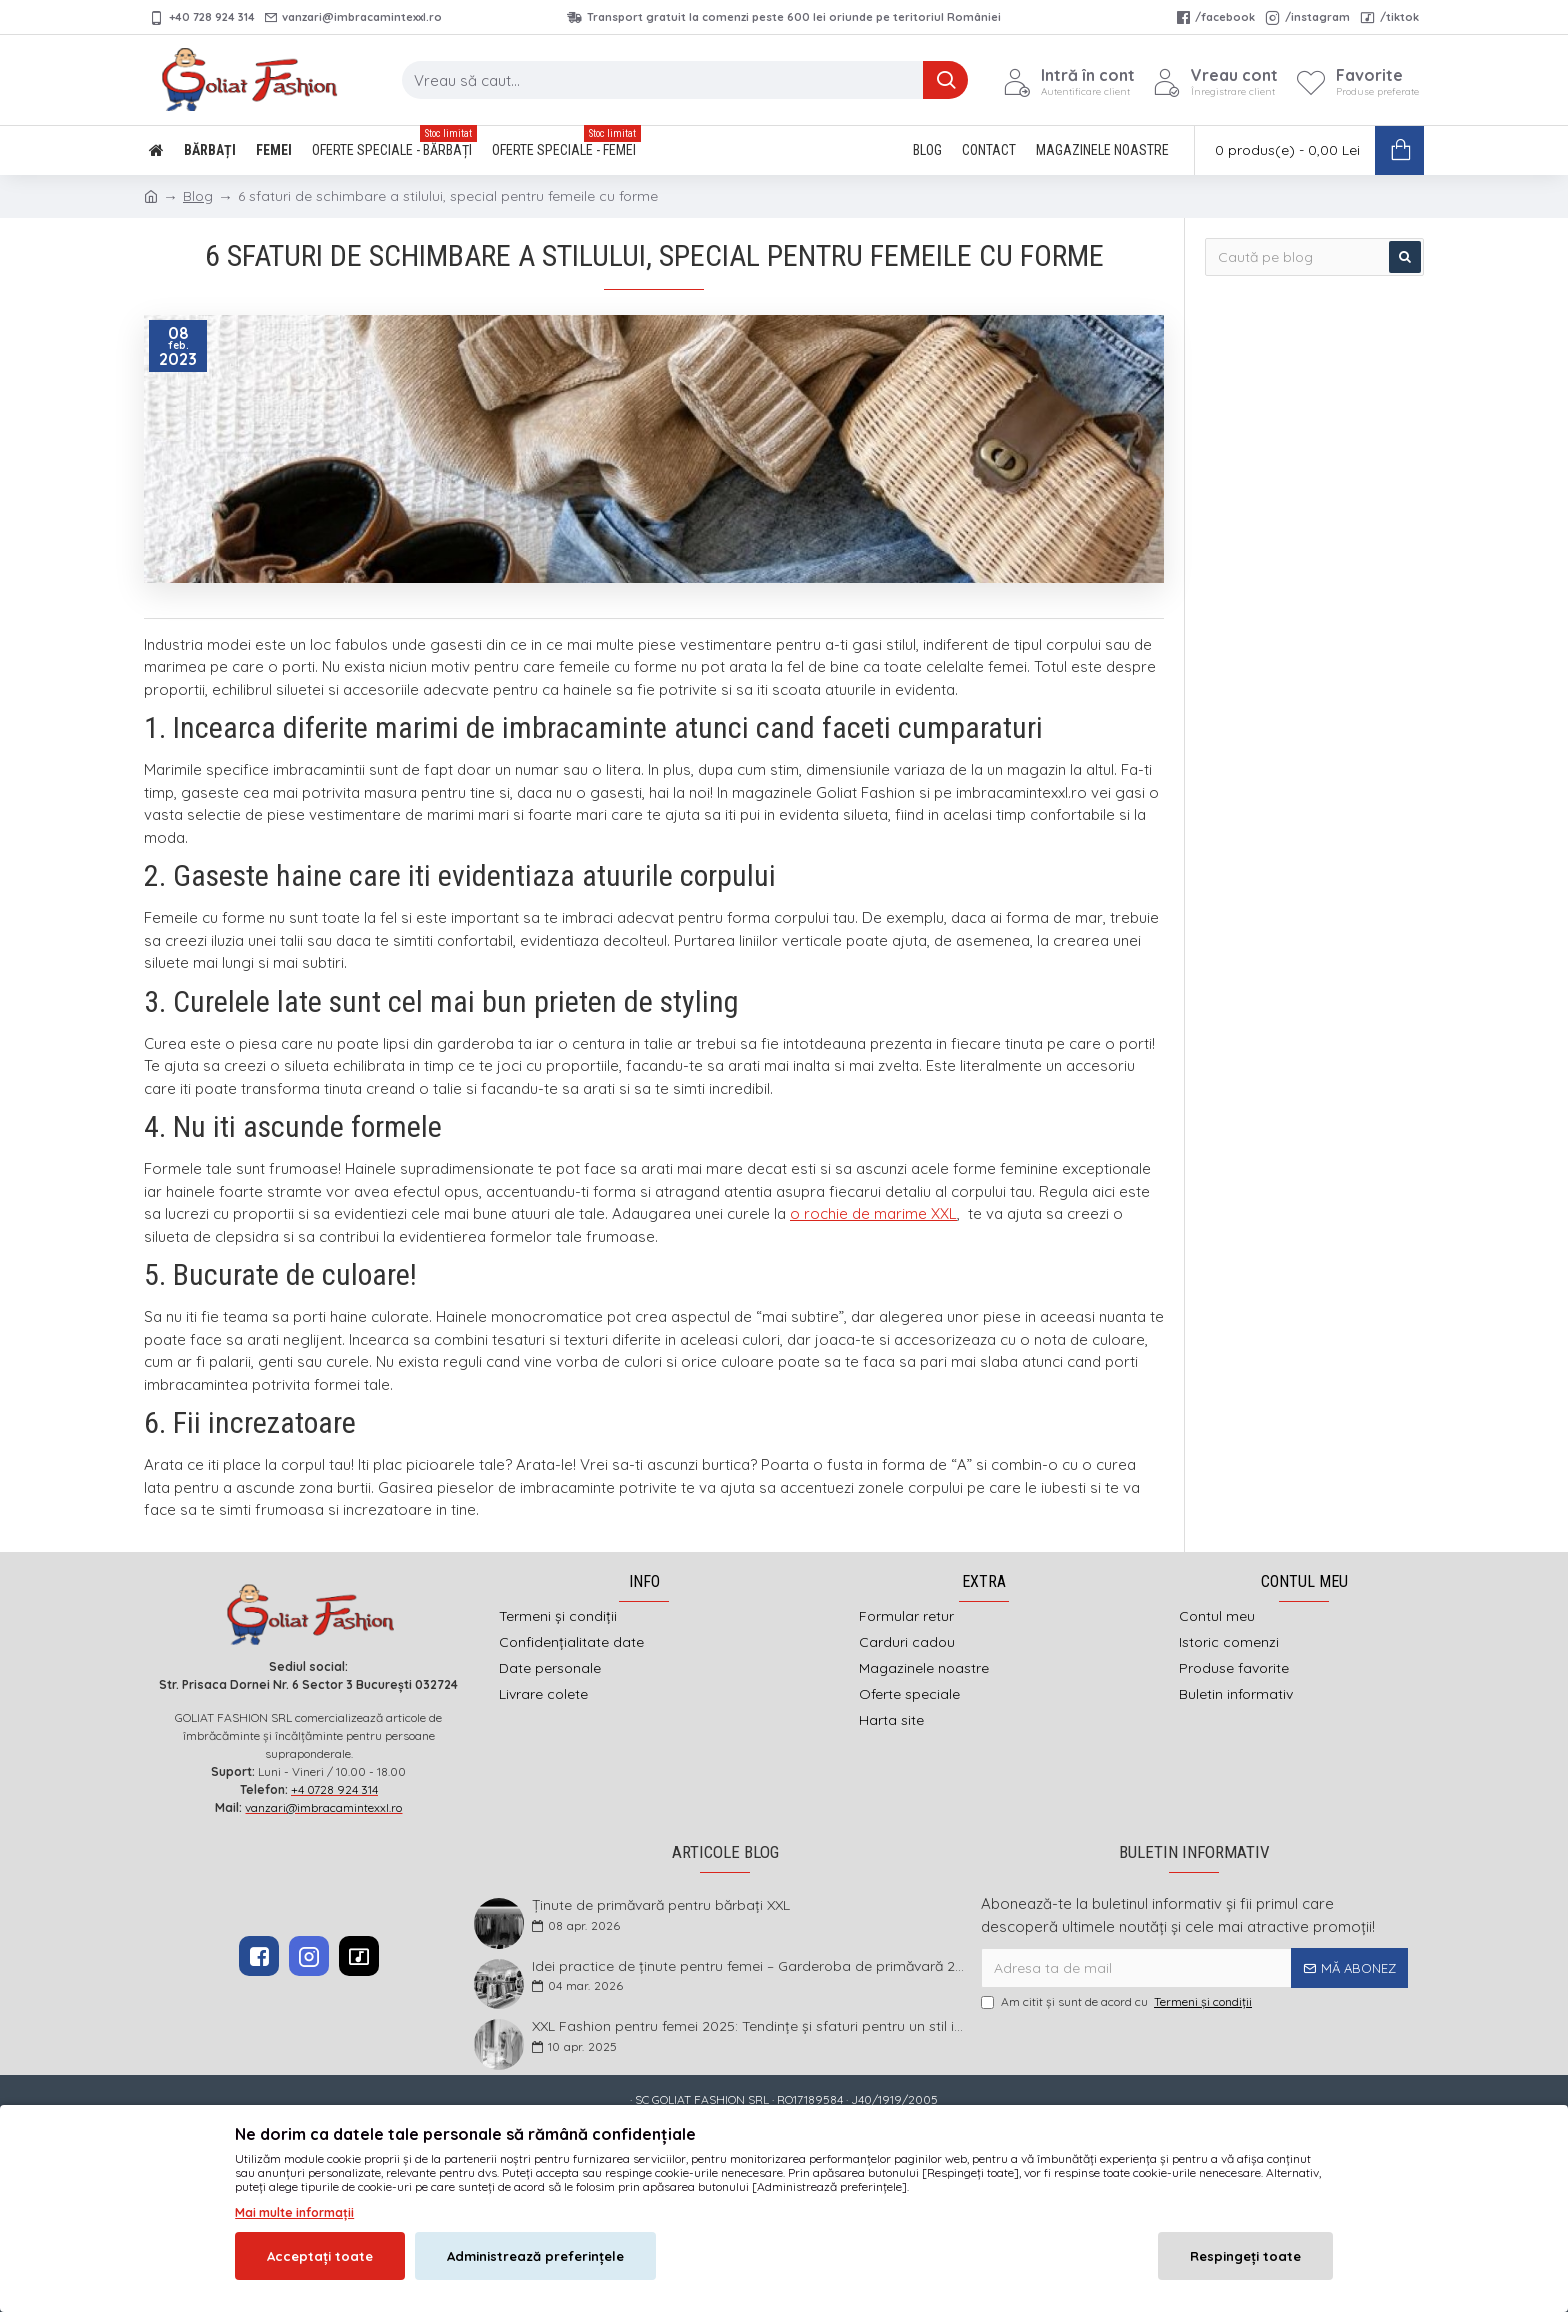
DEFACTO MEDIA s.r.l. (911, 2132)
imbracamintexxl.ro (731, 2132)
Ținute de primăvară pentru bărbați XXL (661, 1905)
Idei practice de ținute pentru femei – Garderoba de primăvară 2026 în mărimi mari (750, 1966)
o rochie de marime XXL (873, 1213)
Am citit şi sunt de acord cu (1118, 2002)
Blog (198, 196)
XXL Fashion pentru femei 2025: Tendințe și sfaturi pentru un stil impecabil (750, 2026)
